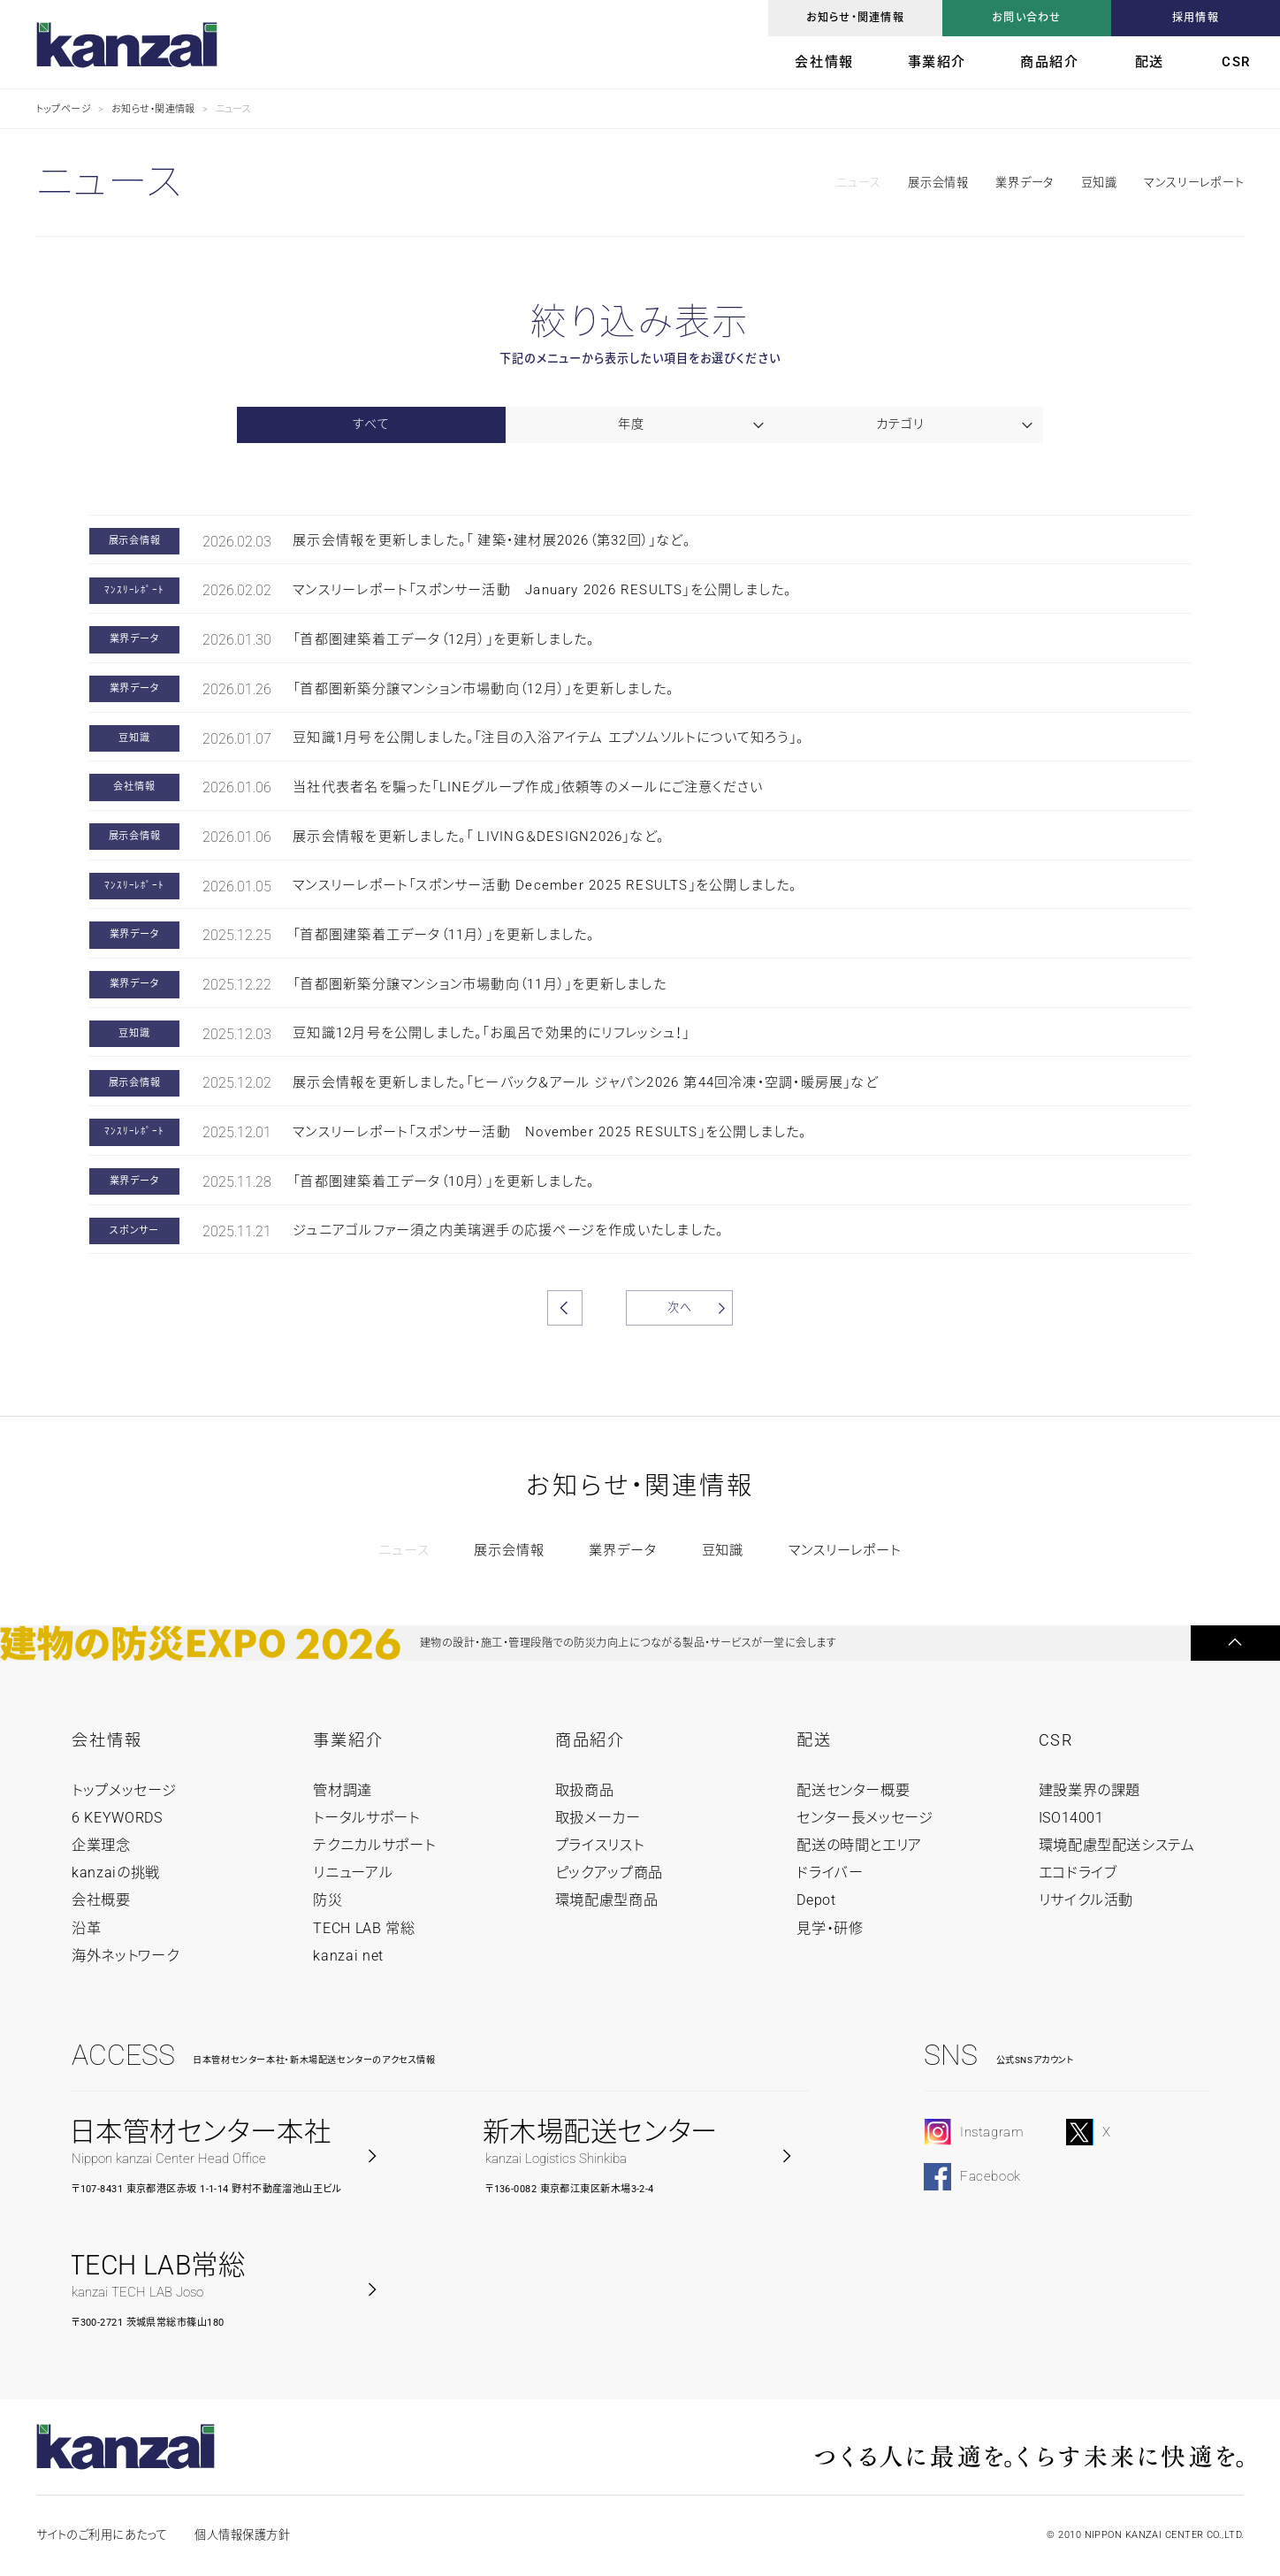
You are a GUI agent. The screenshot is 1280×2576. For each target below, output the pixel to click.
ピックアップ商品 (609, 1872)
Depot (815, 1900)
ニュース (858, 182)
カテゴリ (899, 424)
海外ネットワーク (125, 1955)
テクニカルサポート (374, 1845)
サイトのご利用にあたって (102, 2535)
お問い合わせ (1026, 17)
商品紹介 (1049, 62)
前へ (565, 1308)
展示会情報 (938, 182)
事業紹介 (937, 62)
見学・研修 (829, 1928)
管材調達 (342, 1790)
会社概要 (101, 1900)
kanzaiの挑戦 (116, 1872)
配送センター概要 (853, 1790)
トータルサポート (366, 1817)
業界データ (1024, 182)
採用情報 (1195, 17)
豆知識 (1099, 182)
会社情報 (824, 62)
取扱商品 (584, 1790)
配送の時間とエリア (859, 1845)
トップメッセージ (124, 1790)
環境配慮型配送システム (1117, 1845)
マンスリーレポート (1194, 182)
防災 (327, 1900)
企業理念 (101, 1845)
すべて (371, 424)
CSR (1236, 62)
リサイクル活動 (1086, 1900)
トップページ (64, 109)
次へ (679, 1307)
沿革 (86, 1928)
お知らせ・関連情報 (855, 17)
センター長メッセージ (864, 1817)
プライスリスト (599, 1845)
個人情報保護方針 (242, 2535)
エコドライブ (1078, 1872)
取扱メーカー (598, 1817)
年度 (631, 424)
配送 (1149, 62)
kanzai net (348, 1955)
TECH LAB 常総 (364, 1928)
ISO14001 (1071, 1817)
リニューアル (352, 1872)
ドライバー (829, 1872)
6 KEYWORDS (117, 1817)
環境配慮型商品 (607, 1900)
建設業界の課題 (1090, 1790)
